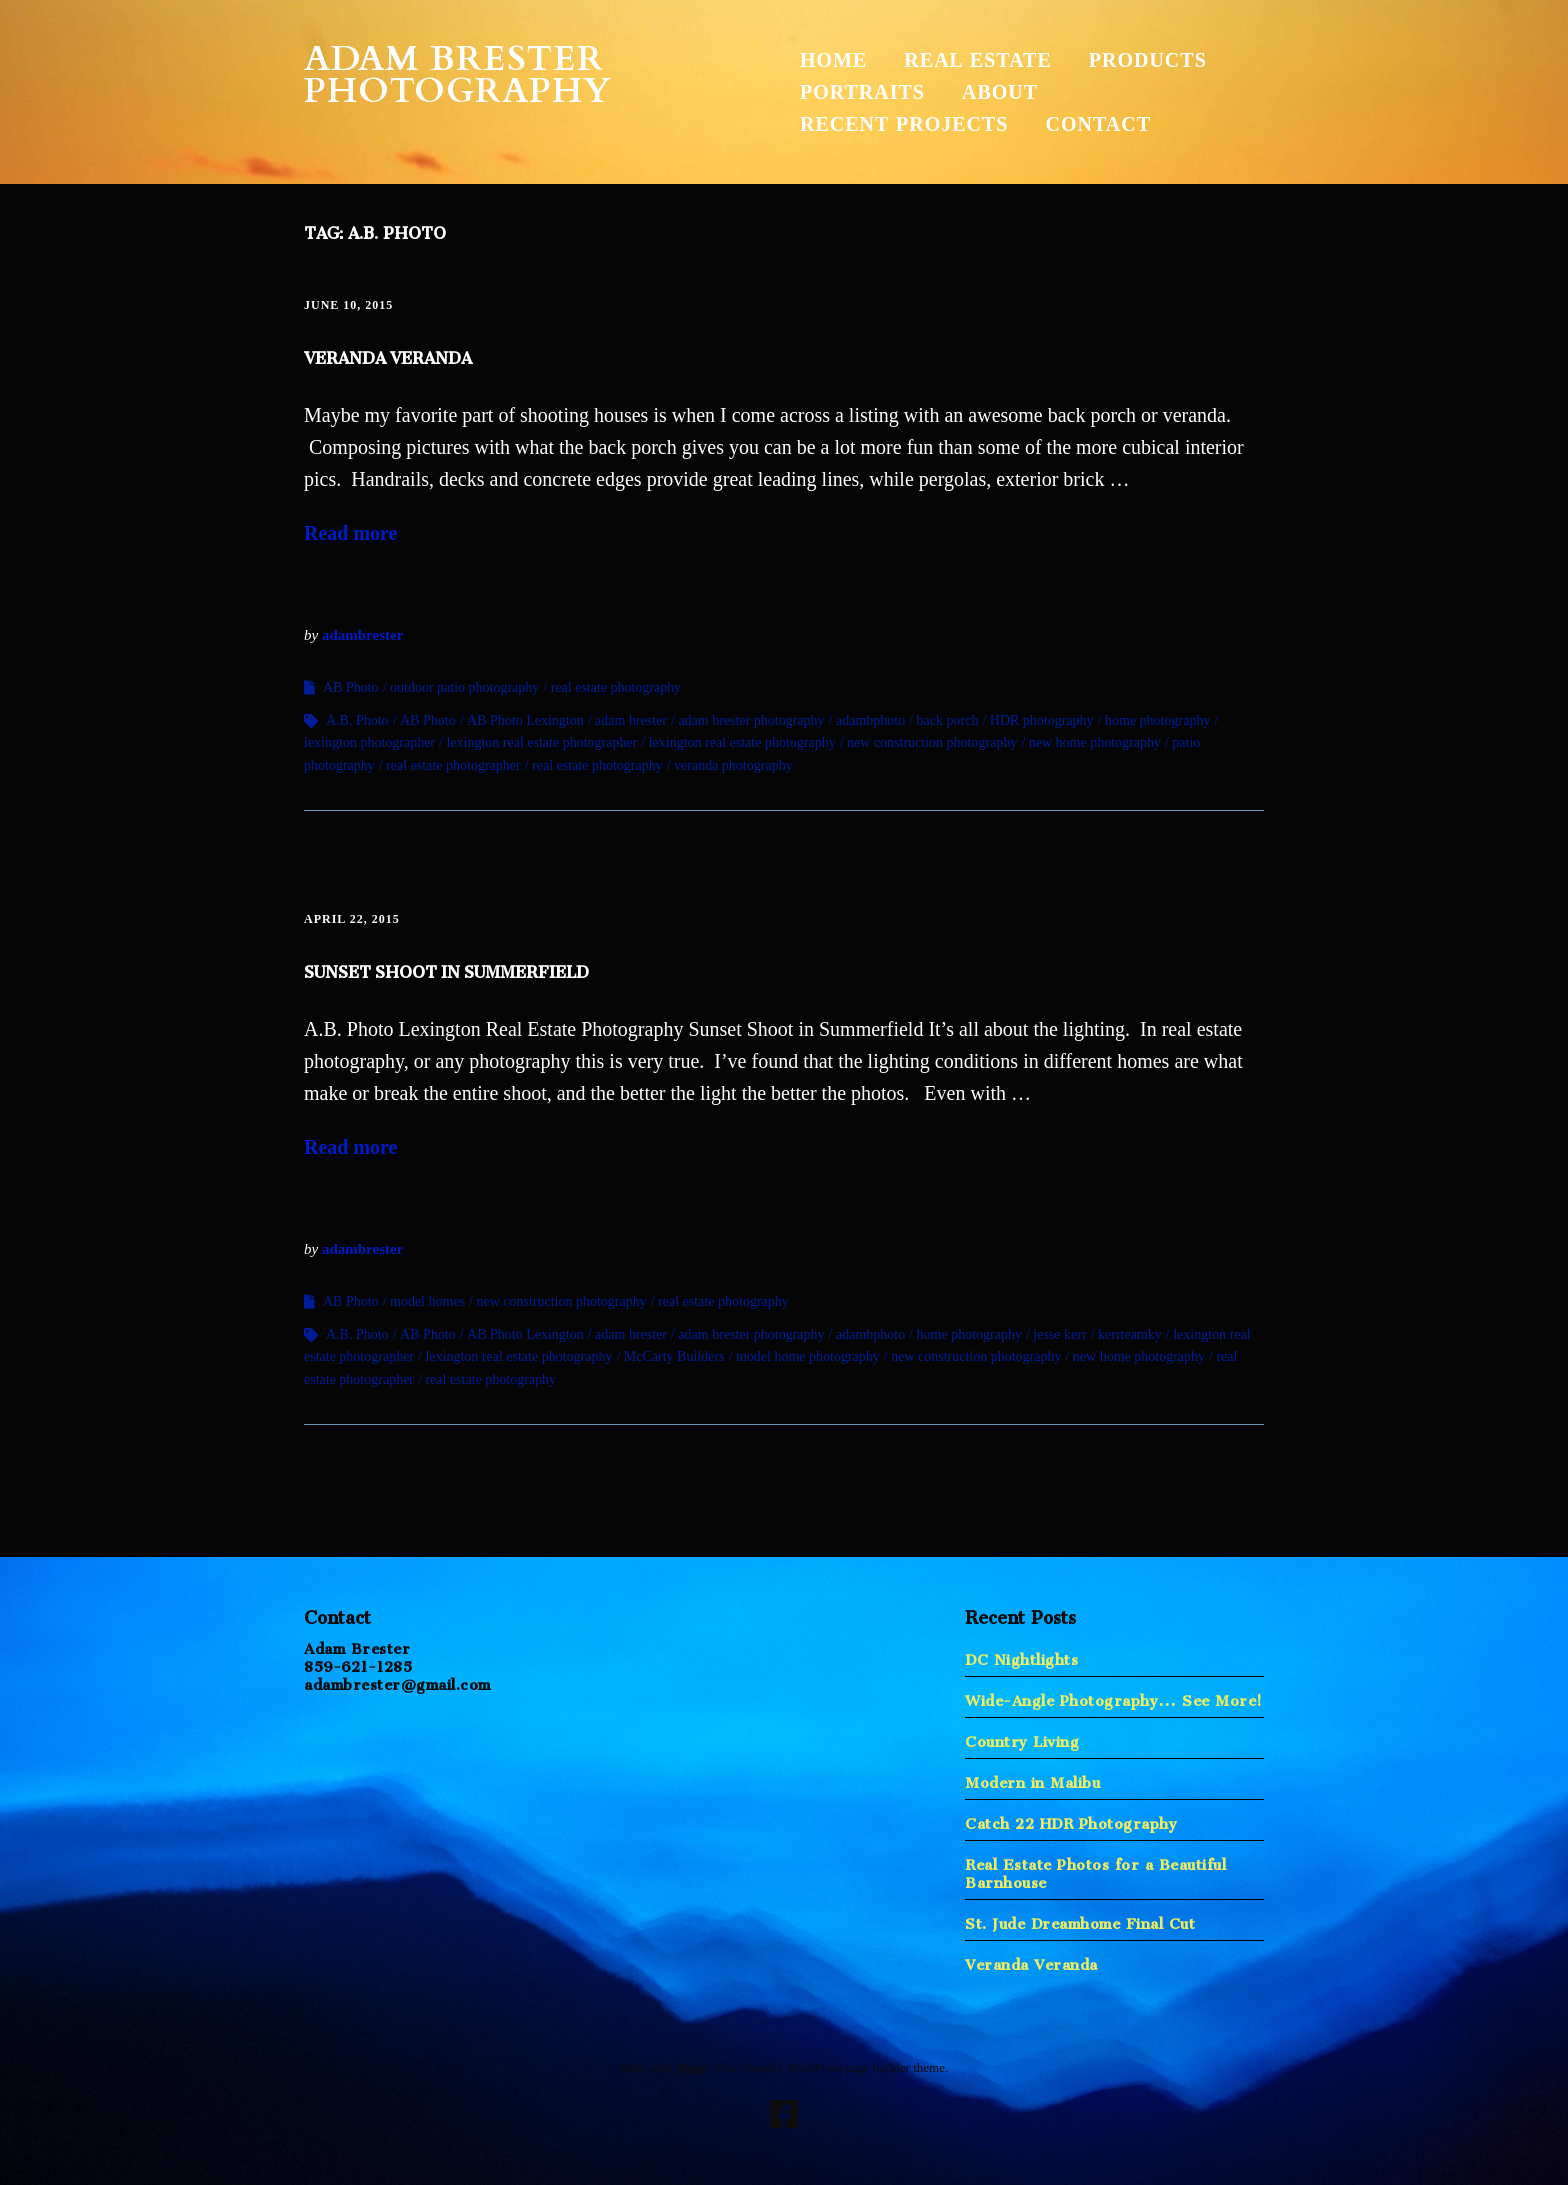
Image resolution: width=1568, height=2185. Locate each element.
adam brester (631, 720)
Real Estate (977, 60)
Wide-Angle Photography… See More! (1114, 1696)
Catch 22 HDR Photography (1071, 1819)
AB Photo (351, 687)
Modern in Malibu (1032, 1778)
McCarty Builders (674, 1356)
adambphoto (870, 720)
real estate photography (616, 687)
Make (691, 2067)
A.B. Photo (357, 720)
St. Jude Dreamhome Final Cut (1080, 1919)
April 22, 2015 (352, 919)
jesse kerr (1059, 1334)
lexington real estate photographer (541, 742)
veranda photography (733, 765)
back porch (948, 720)
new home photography (1095, 742)
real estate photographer (453, 765)
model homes (427, 1301)
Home (833, 60)
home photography (1157, 720)
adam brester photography (751, 720)
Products (1148, 60)
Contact (1098, 124)
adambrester (362, 635)
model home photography (808, 1356)
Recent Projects (904, 124)
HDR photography (1042, 720)
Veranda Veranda (388, 354)
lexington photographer (369, 742)
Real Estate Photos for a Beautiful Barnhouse (1095, 1869)
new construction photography (932, 742)
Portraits (862, 92)
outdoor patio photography (464, 687)
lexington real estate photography (742, 742)
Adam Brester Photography (458, 75)
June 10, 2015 (348, 305)
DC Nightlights (1021, 1655)
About (1000, 92)
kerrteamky (1130, 1334)
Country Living (1022, 1737)
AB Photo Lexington (525, 720)
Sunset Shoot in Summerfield (446, 968)
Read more (351, 533)
